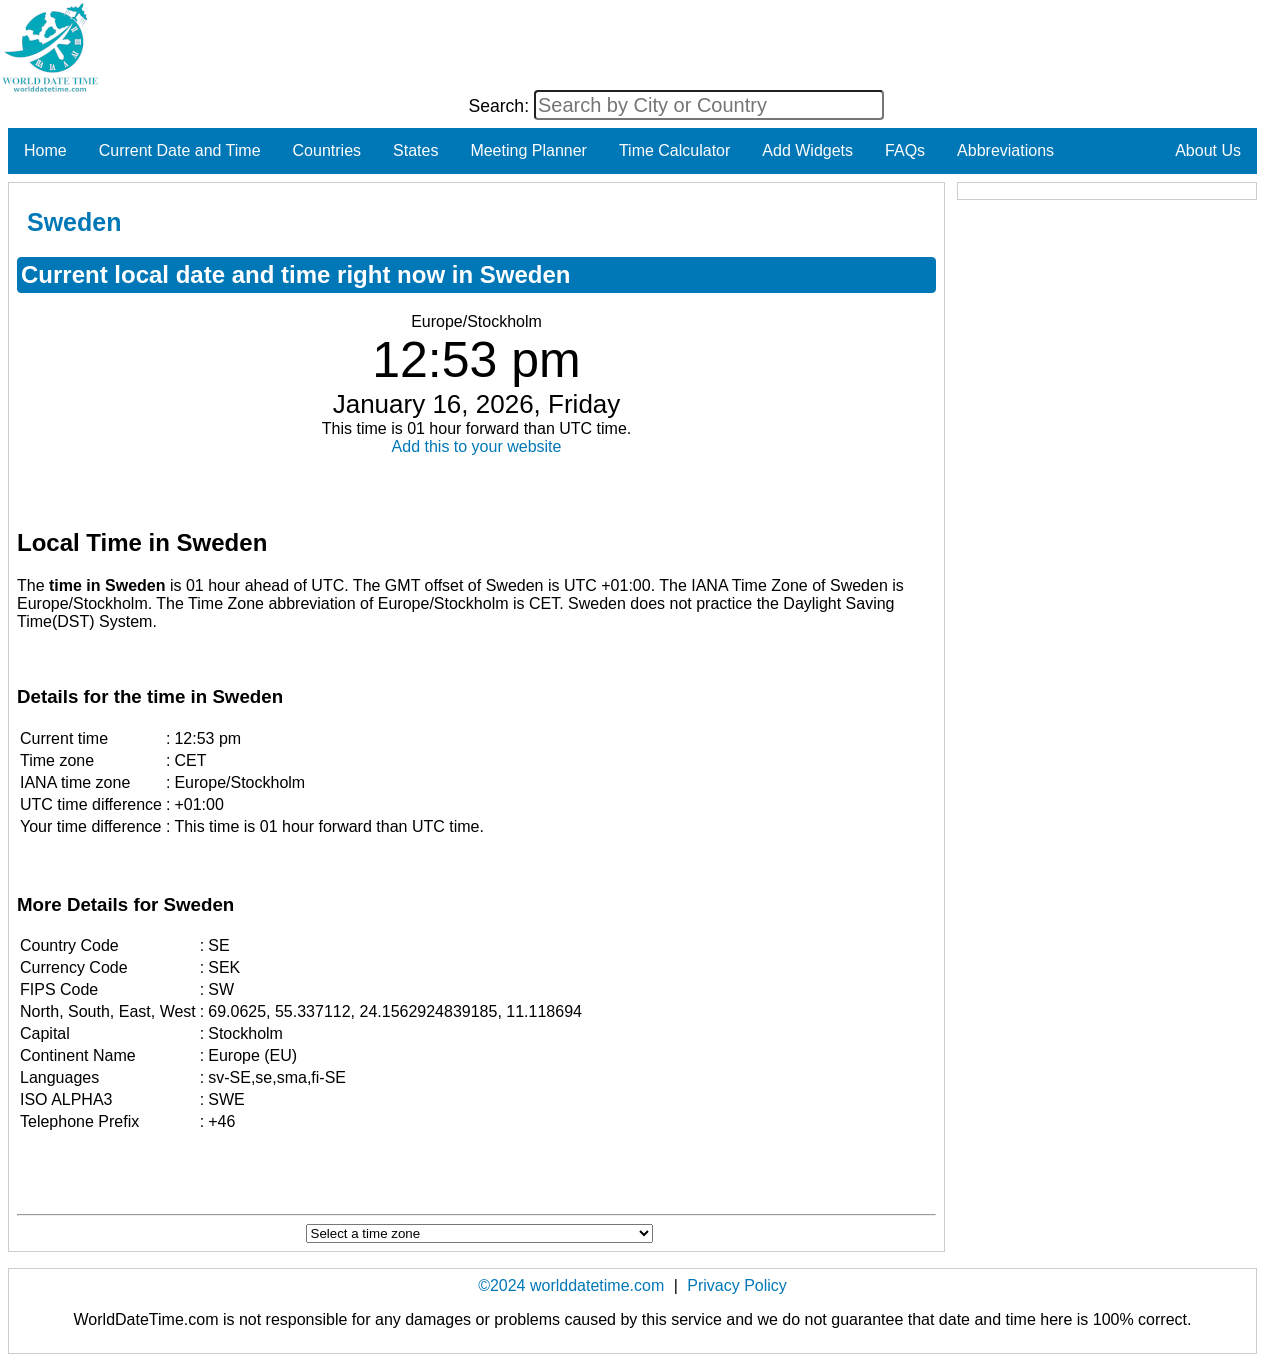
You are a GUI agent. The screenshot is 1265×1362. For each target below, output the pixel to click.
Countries (327, 150)
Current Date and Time (180, 150)
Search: (501, 106)
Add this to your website (477, 446)
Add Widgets (807, 150)
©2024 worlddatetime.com (571, 1285)
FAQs (905, 150)
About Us (1208, 150)
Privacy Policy (737, 1285)
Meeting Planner (528, 150)
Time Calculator (674, 150)
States (415, 150)
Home (45, 150)
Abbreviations (1005, 150)
